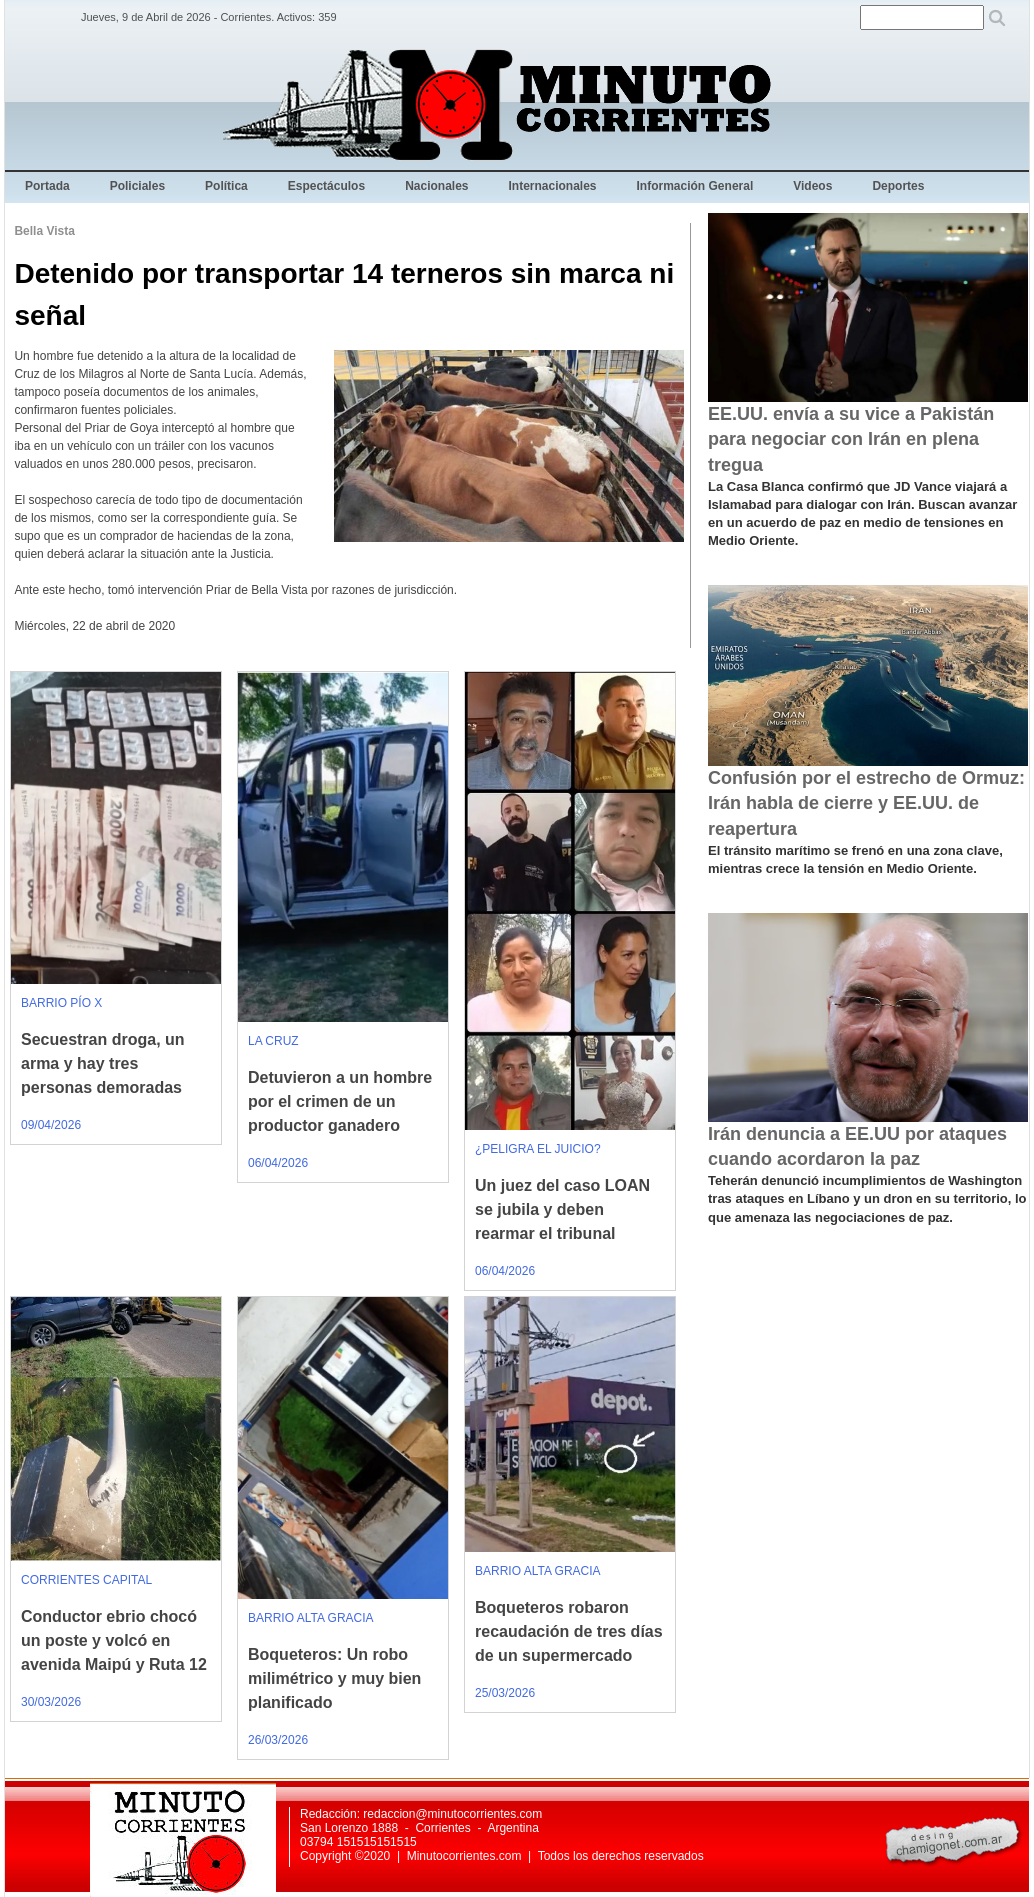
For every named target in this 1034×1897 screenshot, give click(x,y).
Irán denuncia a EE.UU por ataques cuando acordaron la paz (857, 1146)
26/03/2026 (278, 1740)
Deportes (898, 186)
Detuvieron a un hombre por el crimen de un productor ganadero (340, 1101)
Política (226, 186)
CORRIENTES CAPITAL (86, 1580)
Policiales (137, 186)
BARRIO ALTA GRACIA (311, 1618)
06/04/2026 (278, 1163)
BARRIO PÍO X (61, 1003)
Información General (695, 186)
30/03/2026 (51, 1702)
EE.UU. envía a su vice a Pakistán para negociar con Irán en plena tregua (851, 439)
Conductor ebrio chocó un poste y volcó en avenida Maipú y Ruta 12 (114, 1640)
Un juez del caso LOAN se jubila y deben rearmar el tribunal (562, 1209)
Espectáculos (326, 186)
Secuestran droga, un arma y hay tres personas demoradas (103, 1063)
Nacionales (436, 186)
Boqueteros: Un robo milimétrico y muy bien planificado (334, 1678)
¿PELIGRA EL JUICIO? (538, 1149)
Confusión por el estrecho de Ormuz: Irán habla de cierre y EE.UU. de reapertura (866, 803)
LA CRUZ (273, 1041)
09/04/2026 (51, 1125)
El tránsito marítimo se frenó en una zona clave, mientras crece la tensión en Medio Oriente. (855, 859)
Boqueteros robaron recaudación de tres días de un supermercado (569, 1631)
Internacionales (553, 186)
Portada (47, 186)
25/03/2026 (505, 1693)
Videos (812, 186)
